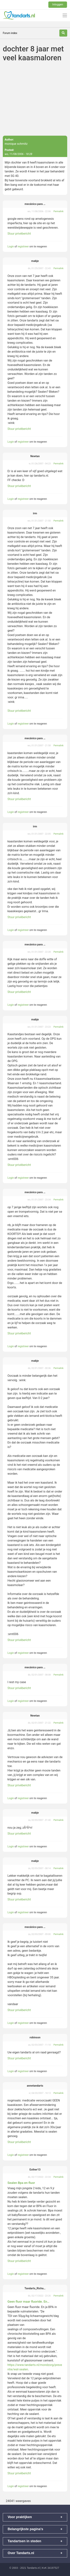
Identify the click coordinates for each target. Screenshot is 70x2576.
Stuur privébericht (19, 233)
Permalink (58, 211)
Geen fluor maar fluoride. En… (28, 2301)
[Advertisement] (35, 99)
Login (10, 246)
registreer (23, 246)
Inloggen (57, 4)
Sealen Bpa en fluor (21, 2183)
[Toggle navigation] (65, 15)
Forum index (10, 33)
